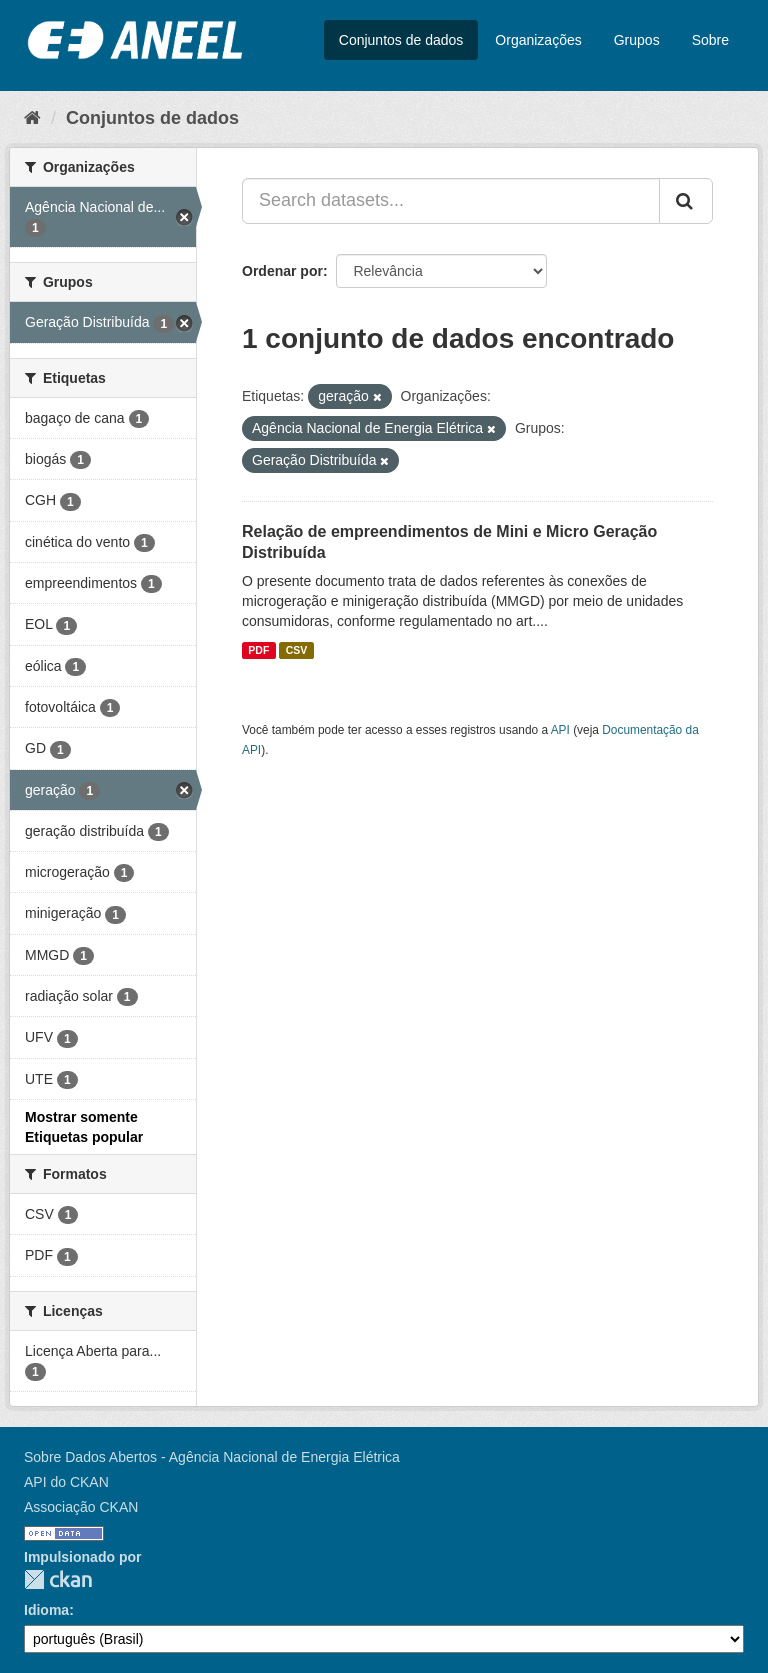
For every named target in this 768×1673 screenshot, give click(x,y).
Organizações (538, 40)
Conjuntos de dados (401, 40)
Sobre (710, 40)
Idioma (46, 1610)
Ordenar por (282, 271)
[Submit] (686, 201)
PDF (258, 650)
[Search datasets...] (451, 201)
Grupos (637, 40)
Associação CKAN (81, 1507)
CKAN (58, 1579)
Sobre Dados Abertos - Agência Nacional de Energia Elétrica (212, 1457)
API (560, 730)
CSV (297, 650)
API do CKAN (66, 1482)
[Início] (32, 118)
